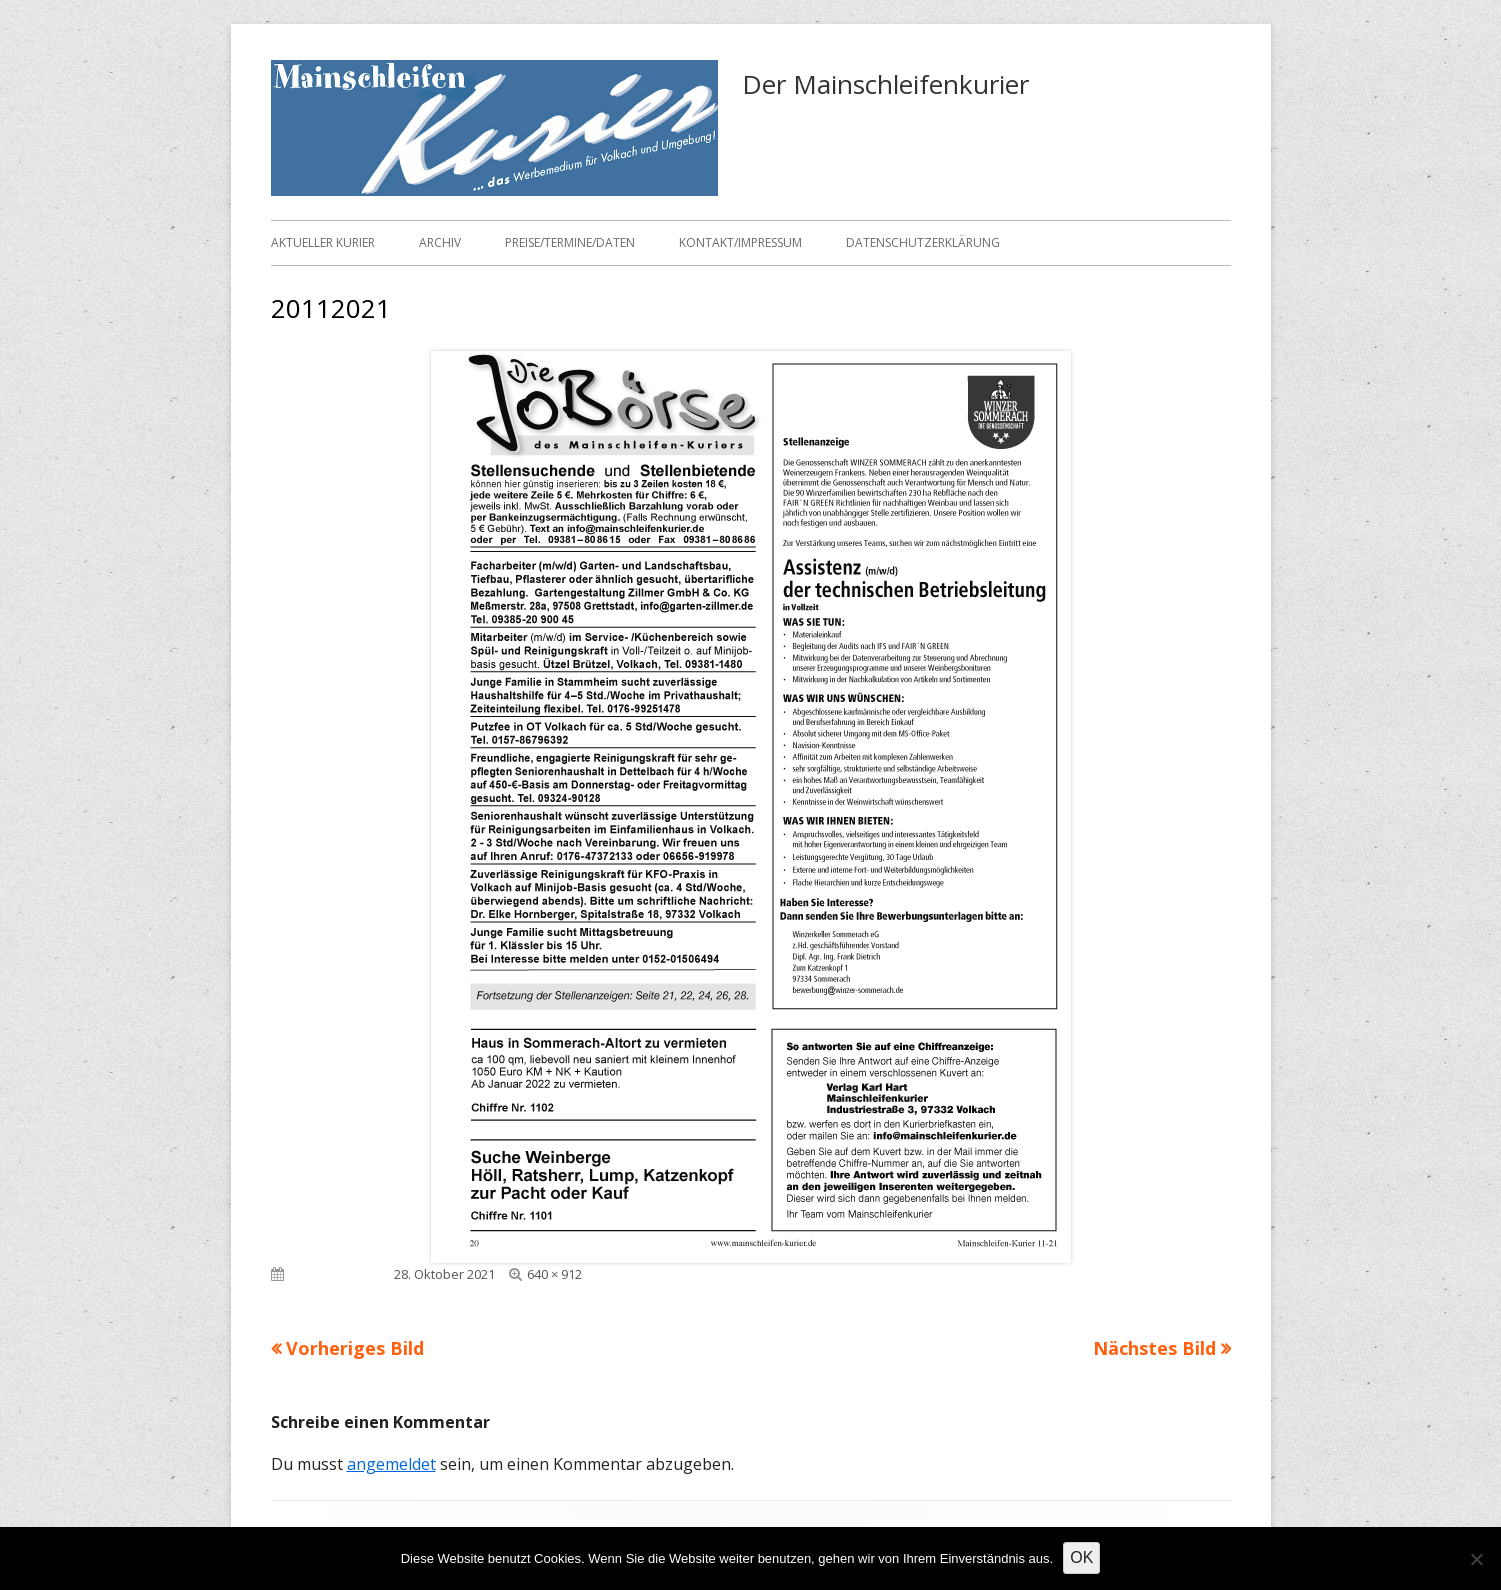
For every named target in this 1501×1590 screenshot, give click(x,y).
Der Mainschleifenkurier (885, 84)
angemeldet (391, 1464)
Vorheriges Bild (355, 1348)
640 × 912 (554, 1274)
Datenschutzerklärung (923, 242)
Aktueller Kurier (323, 242)
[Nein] (1476, 1559)
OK (1081, 1557)
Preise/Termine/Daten (570, 242)
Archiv (440, 242)
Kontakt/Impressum (740, 242)
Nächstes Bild (1154, 1348)
